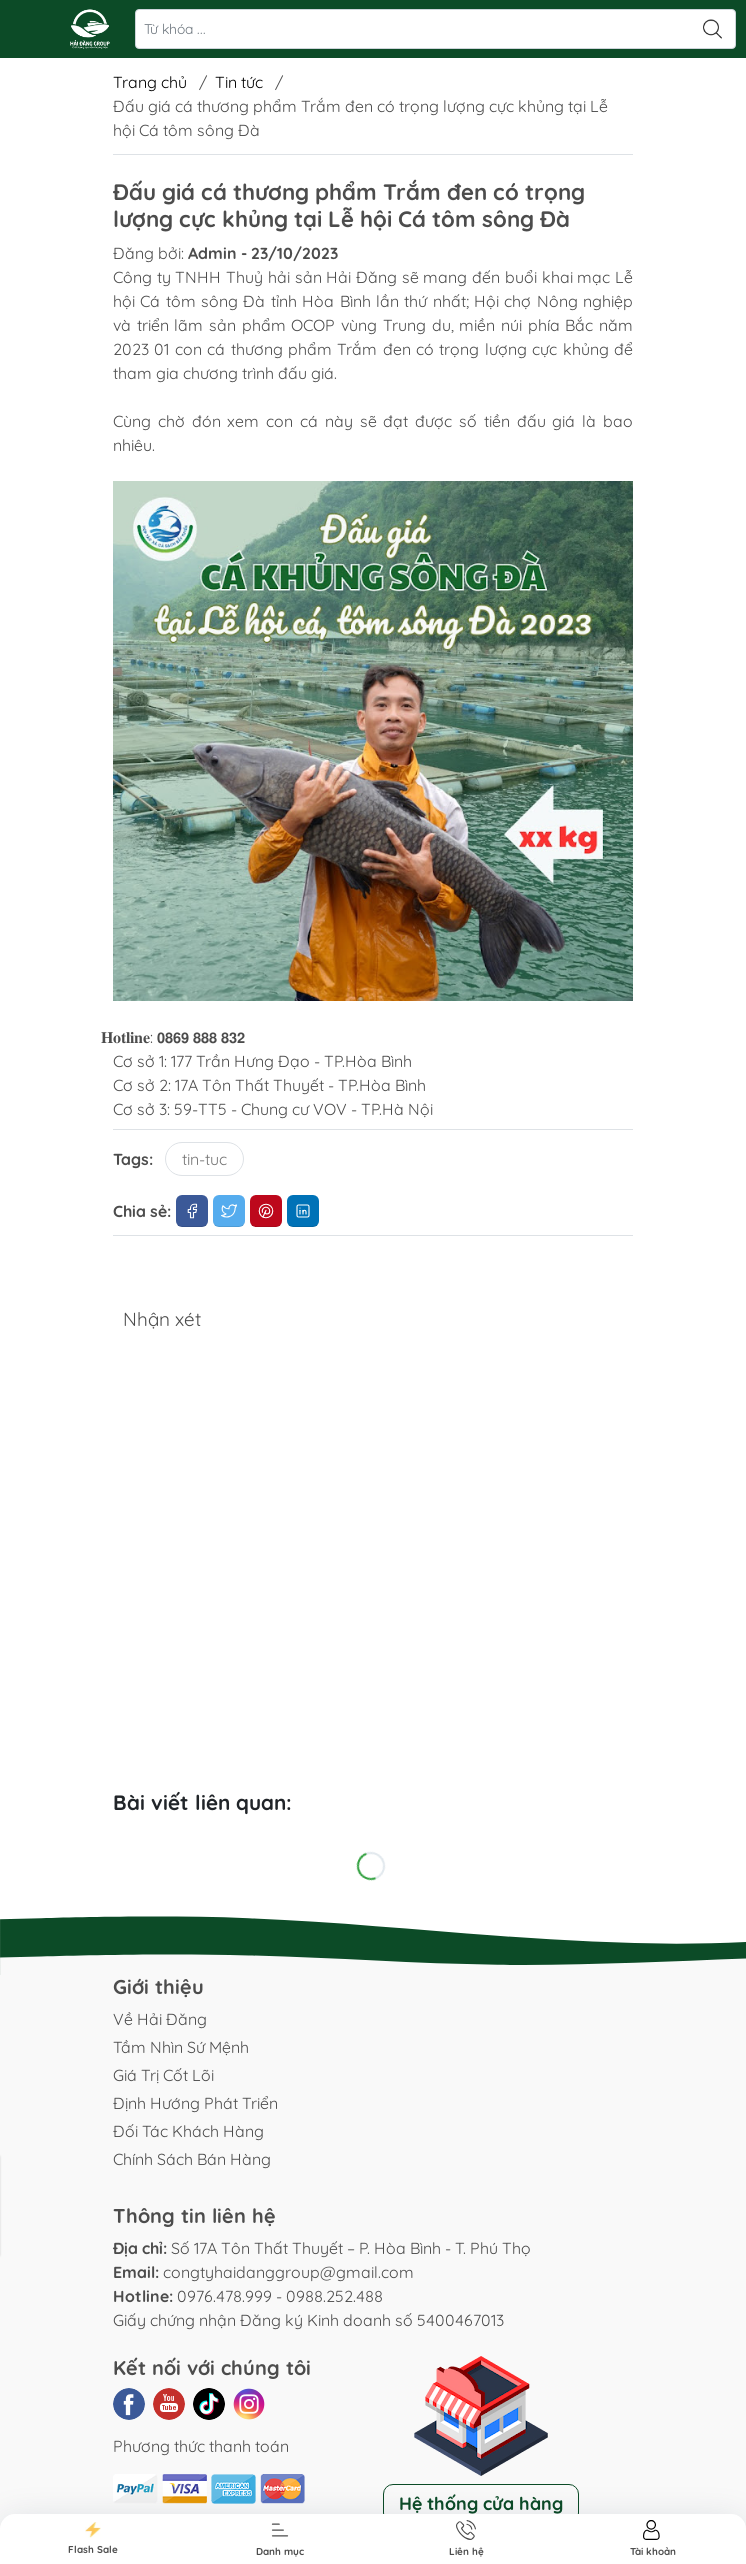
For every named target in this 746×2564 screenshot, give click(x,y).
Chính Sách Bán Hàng (192, 2159)
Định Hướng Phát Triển (195, 2103)
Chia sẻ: (142, 1211)
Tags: (133, 1159)
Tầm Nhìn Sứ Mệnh (181, 2047)
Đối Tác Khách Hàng (188, 2131)
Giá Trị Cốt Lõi (163, 2075)
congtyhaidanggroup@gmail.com (288, 2272)
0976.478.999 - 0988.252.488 (280, 2296)
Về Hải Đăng (160, 2019)
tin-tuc (204, 1159)
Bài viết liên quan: (202, 1802)
